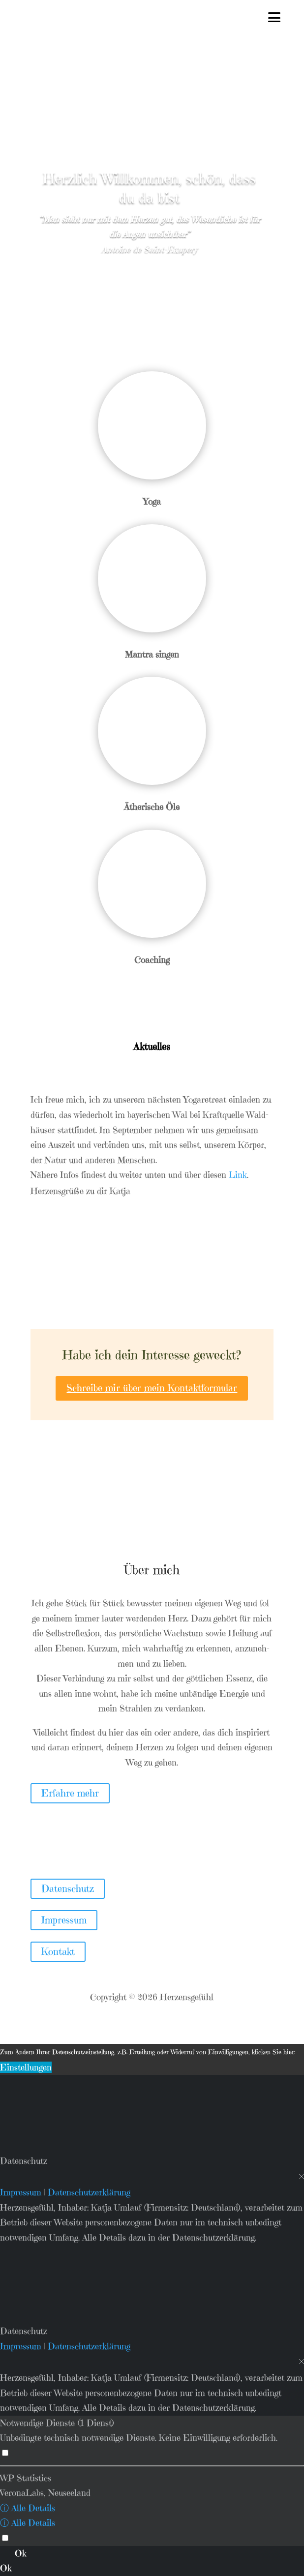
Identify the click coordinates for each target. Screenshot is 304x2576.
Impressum (64, 1920)
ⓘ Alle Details (27, 2508)
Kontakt (58, 1952)
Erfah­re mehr (70, 1793)
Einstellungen (26, 2067)
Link (238, 1174)
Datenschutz (67, 1889)
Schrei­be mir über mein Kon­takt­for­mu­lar (151, 1388)
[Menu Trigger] (274, 17)
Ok (21, 2553)
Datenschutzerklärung (89, 2192)
